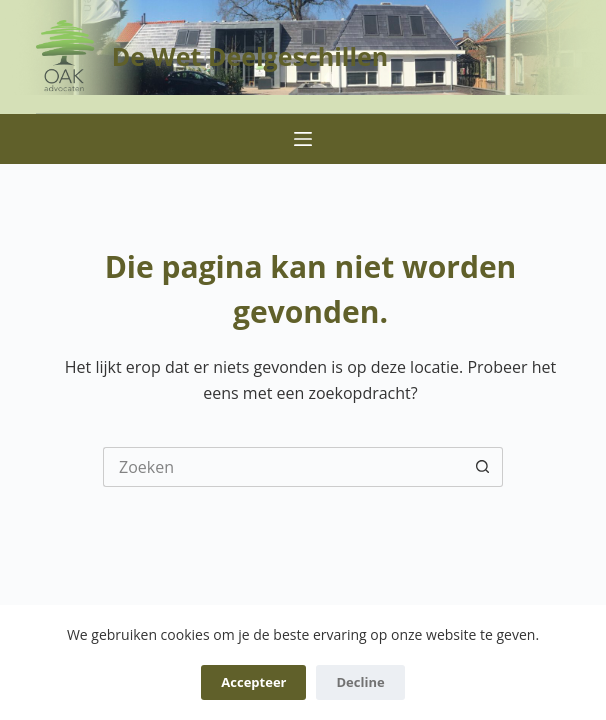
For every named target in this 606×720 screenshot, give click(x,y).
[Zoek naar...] (283, 467)
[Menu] (303, 139)
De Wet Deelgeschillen (250, 56)
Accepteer (253, 682)
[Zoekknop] (483, 467)
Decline (360, 682)
